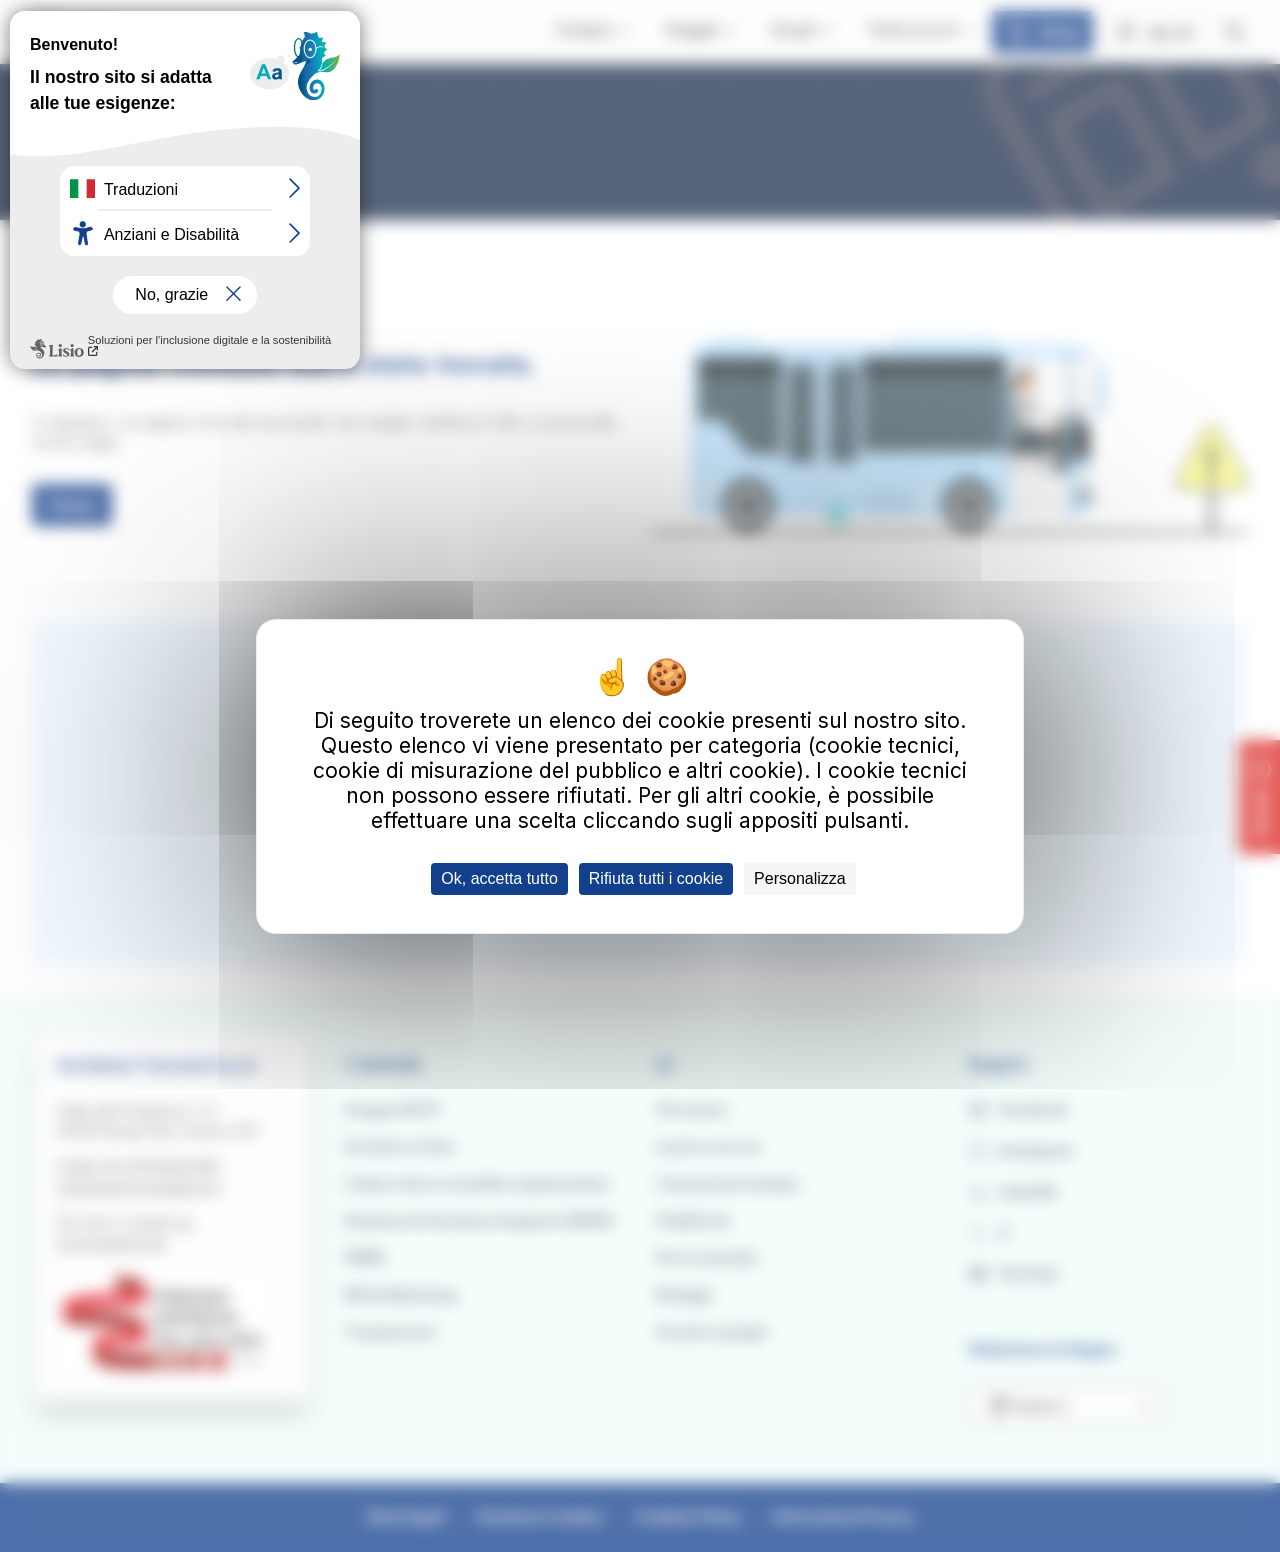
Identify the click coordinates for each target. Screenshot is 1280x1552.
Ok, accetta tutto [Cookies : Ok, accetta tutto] (499, 878)
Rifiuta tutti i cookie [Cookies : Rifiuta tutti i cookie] (656, 878)
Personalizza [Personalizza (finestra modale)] (800, 878)
